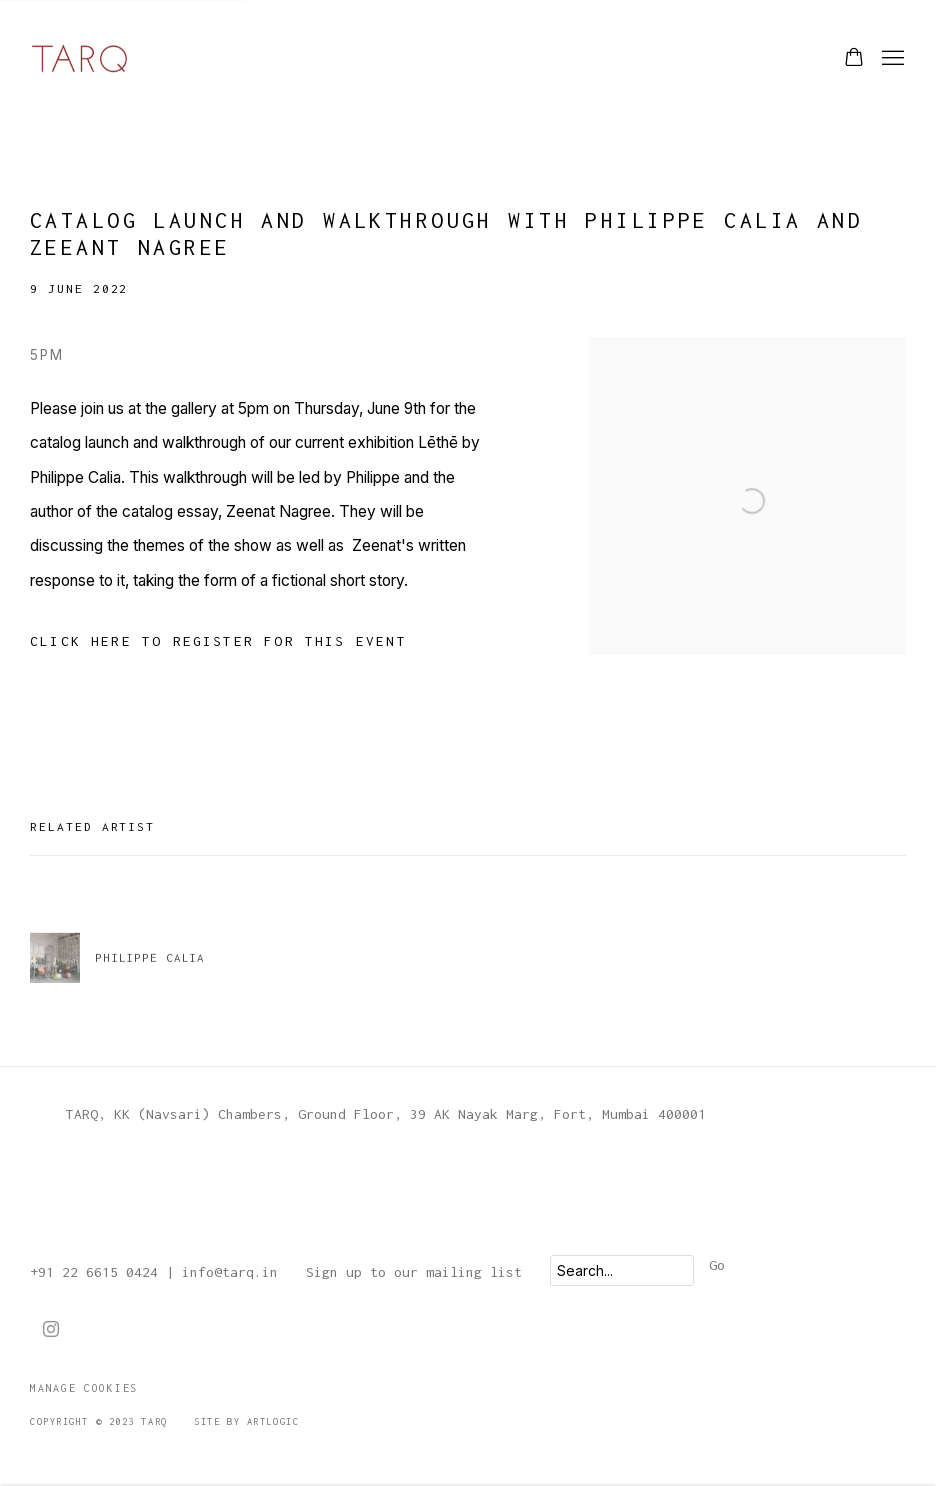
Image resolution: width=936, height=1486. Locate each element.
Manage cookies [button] (84, 1388)
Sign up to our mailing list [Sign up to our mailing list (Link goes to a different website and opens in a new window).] (414, 1272)
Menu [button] (891, 59)
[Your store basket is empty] (854, 59)
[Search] (622, 1270)
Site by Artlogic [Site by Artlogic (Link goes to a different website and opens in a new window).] (246, 1421)
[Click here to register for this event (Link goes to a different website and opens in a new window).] (218, 641)
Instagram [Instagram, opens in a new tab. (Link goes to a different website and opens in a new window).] (51, 1330)
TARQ (80, 58)
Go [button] (717, 1265)
